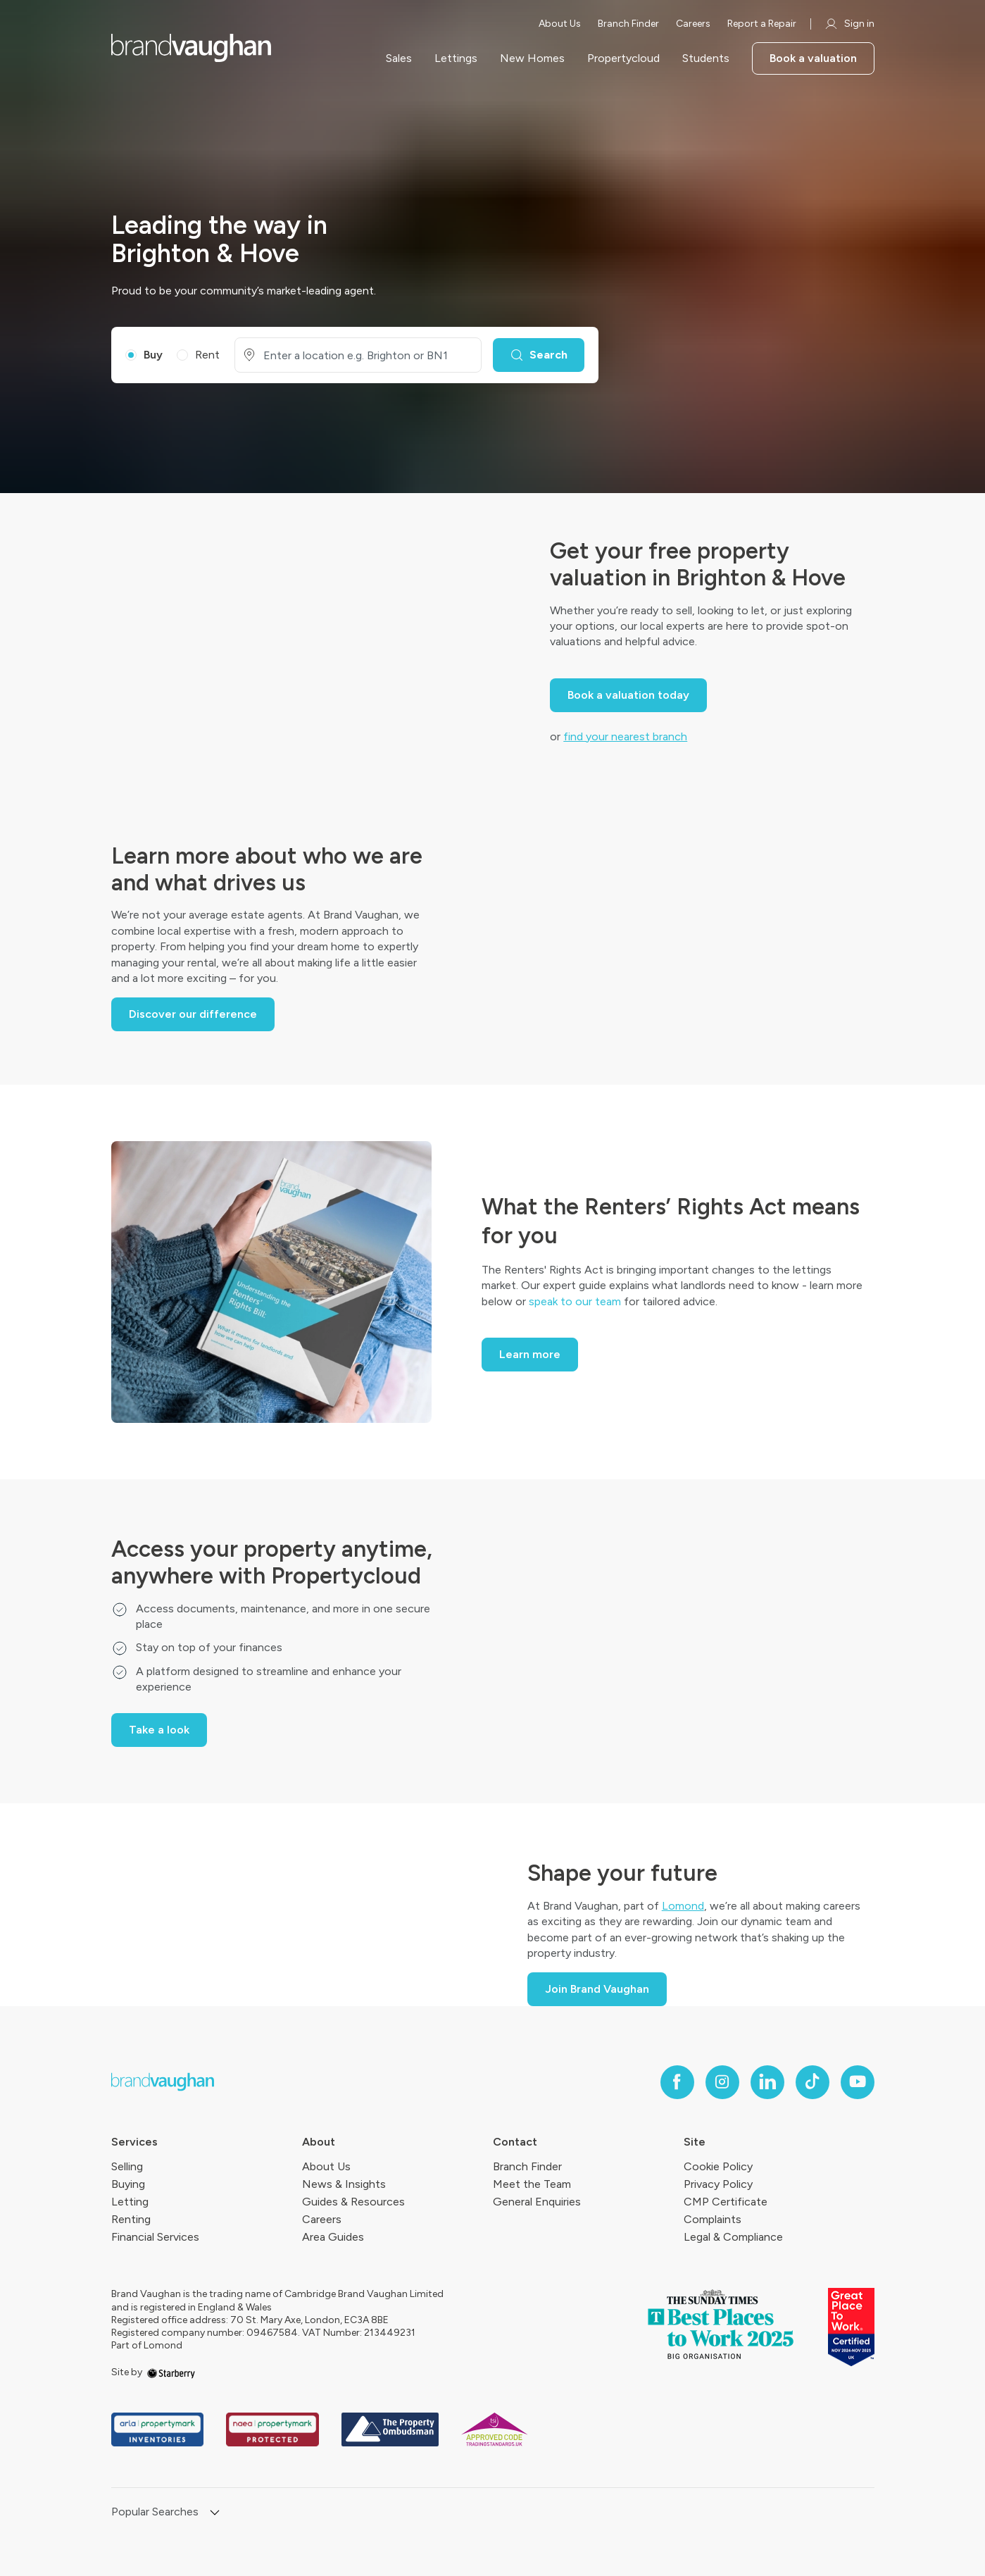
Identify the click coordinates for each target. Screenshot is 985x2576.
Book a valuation (813, 58)
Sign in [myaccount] (849, 24)
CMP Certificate (725, 2201)
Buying (128, 2184)
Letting (130, 2201)
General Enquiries (537, 2201)
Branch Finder (628, 24)
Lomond (683, 1905)
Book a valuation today (628, 695)
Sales (399, 58)
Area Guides (333, 2237)
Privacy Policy (718, 2184)
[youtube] (857, 2082)
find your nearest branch (625, 736)
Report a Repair (761, 24)
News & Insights (344, 2184)
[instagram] (722, 2082)
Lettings (455, 58)
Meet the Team (532, 2184)
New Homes (532, 58)
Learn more (529, 1354)
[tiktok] (812, 2082)
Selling (127, 2166)
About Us (560, 24)
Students (705, 58)
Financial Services (155, 2237)
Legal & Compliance (733, 2237)
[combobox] (366, 355)
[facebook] (677, 2082)
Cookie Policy (718, 2166)
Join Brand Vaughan (597, 1989)
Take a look (159, 1729)
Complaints (712, 2219)
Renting (131, 2219)
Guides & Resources (353, 2201)
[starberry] (171, 2372)
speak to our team (575, 1301)
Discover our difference (193, 1014)
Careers (693, 24)
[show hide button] (215, 2514)
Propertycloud (623, 58)
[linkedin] (767, 2082)
